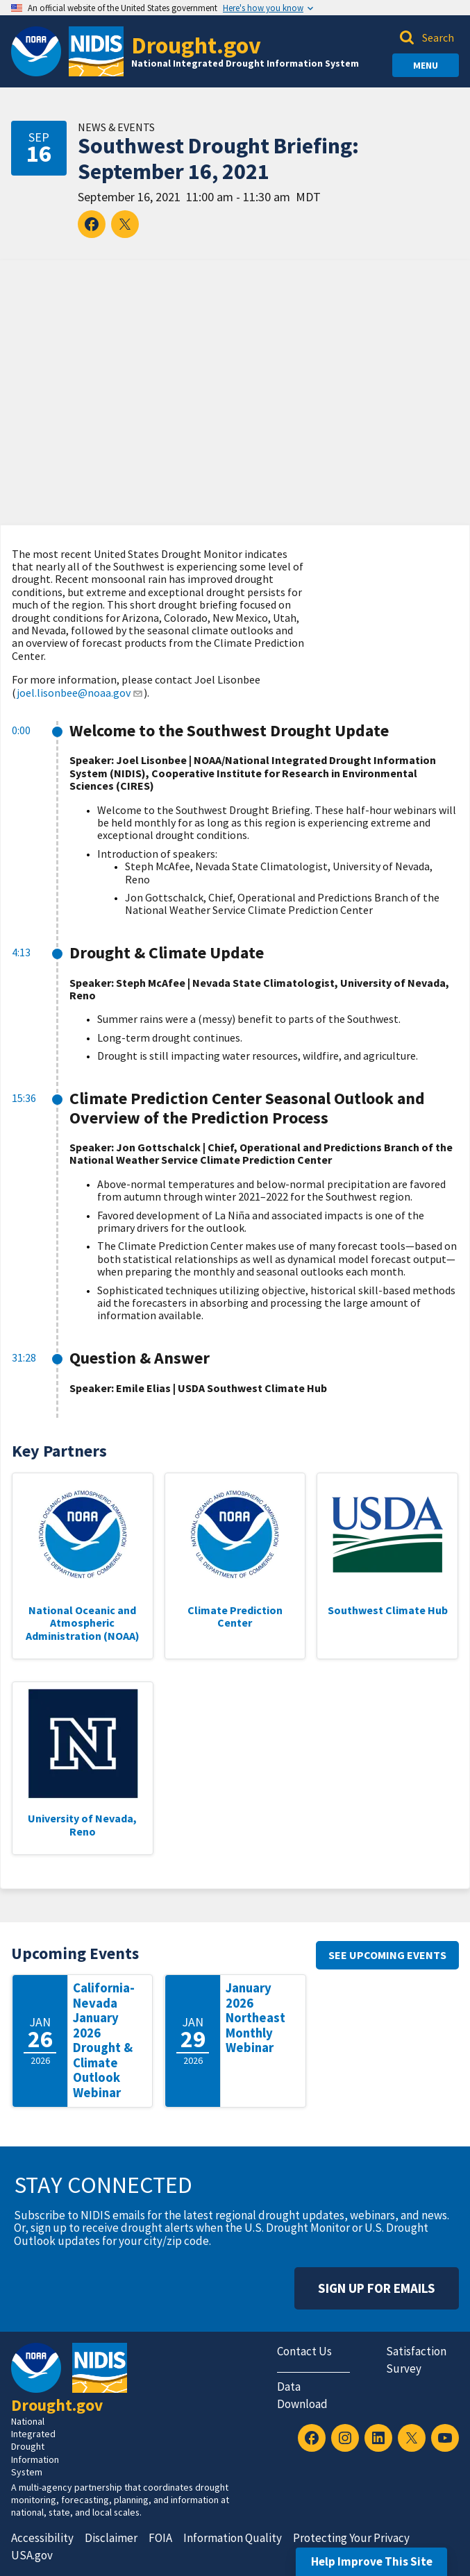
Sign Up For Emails (376, 2288)
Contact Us (304, 2351)
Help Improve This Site (372, 2561)
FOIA (160, 2537)
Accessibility (42, 2537)
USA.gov (32, 2555)
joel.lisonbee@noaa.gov (80, 693)
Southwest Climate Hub (388, 1610)
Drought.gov (196, 45)
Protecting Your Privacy (351, 2537)
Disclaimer (111, 2537)
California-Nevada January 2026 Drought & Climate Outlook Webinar (104, 2040)
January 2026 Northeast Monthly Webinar (255, 2018)
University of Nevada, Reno (82, 1824)
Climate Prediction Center (235, 1616)
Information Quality (232, 2537)
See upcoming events (387, 1955)
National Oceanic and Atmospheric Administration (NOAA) (83, 1623)
